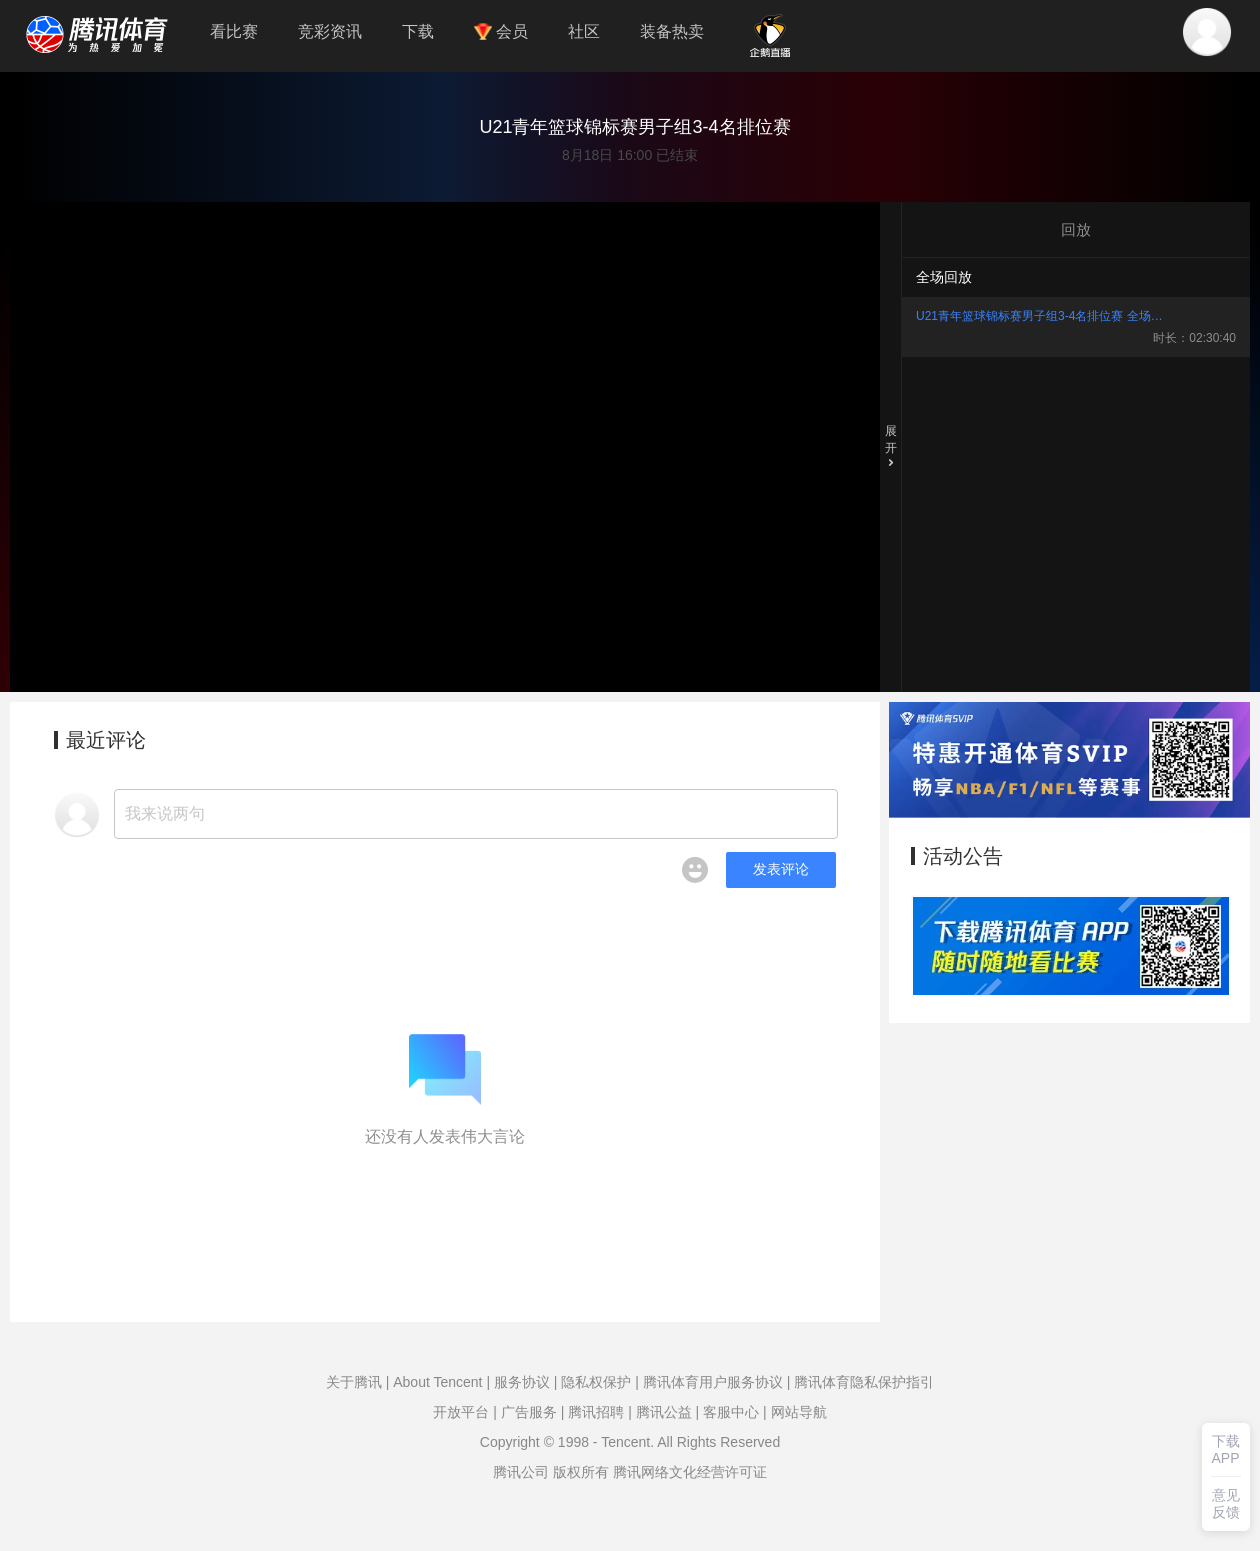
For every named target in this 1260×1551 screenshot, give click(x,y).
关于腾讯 (354, 1382)
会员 (501, 31)
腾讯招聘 (596, 1412)
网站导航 (799, 1412)
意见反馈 (1226, 1503)
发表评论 (781, 869)
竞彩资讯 (330, 31)
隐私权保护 (596, 1382)
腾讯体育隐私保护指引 (864, 1382)
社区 (584, 31)
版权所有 (581, 1472)
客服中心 (731, 1412)
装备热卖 (672, 31)
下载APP (1226, 1449)
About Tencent (437, 1382)
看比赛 (234, 31)
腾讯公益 (664, 1412)
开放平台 (461, 1412)
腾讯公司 (521, 1472)
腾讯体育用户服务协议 (713, 1382)
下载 (418, 31)
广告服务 (529, 1412)
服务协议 (522, 1382)
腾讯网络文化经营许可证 (690, 1472)
